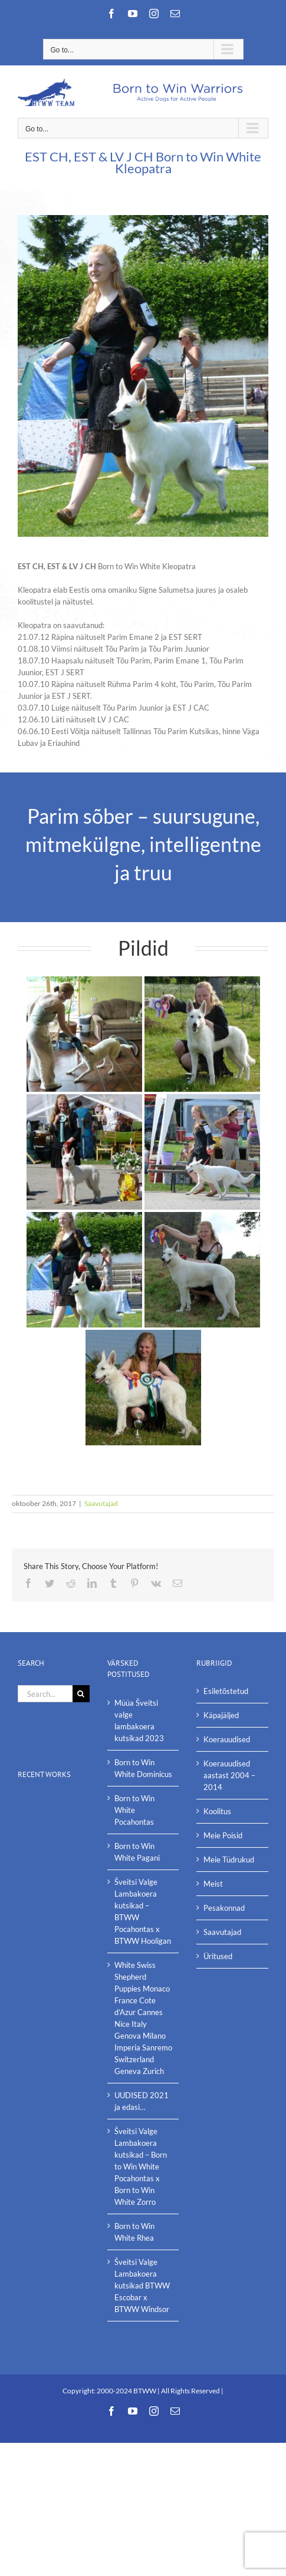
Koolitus (217, 1811)
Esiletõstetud (225, 1691)
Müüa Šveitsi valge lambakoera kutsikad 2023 (139, 1720)
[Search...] (45, 1693)
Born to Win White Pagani (137, 1851)
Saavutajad (101, 1503)
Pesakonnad (224, 1908)
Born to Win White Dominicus (143, 1768)
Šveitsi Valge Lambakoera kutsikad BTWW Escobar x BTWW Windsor (142, 2285)
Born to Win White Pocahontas (134, 1810)
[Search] (81, 1693)
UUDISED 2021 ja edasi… (141, 2101)
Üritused (217, 1956)
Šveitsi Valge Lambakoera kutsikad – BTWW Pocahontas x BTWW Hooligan (142, 1911)
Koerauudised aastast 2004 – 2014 (229, 1775)
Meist (213, 1883)
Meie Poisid (222, 1835)
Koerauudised (226, 1739)
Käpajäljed (221, 1715)
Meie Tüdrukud (228, 1859)
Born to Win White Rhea (134, 2232)
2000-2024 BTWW (127, 2390)
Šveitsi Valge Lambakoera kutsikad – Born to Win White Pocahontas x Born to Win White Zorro (140, 2166)
